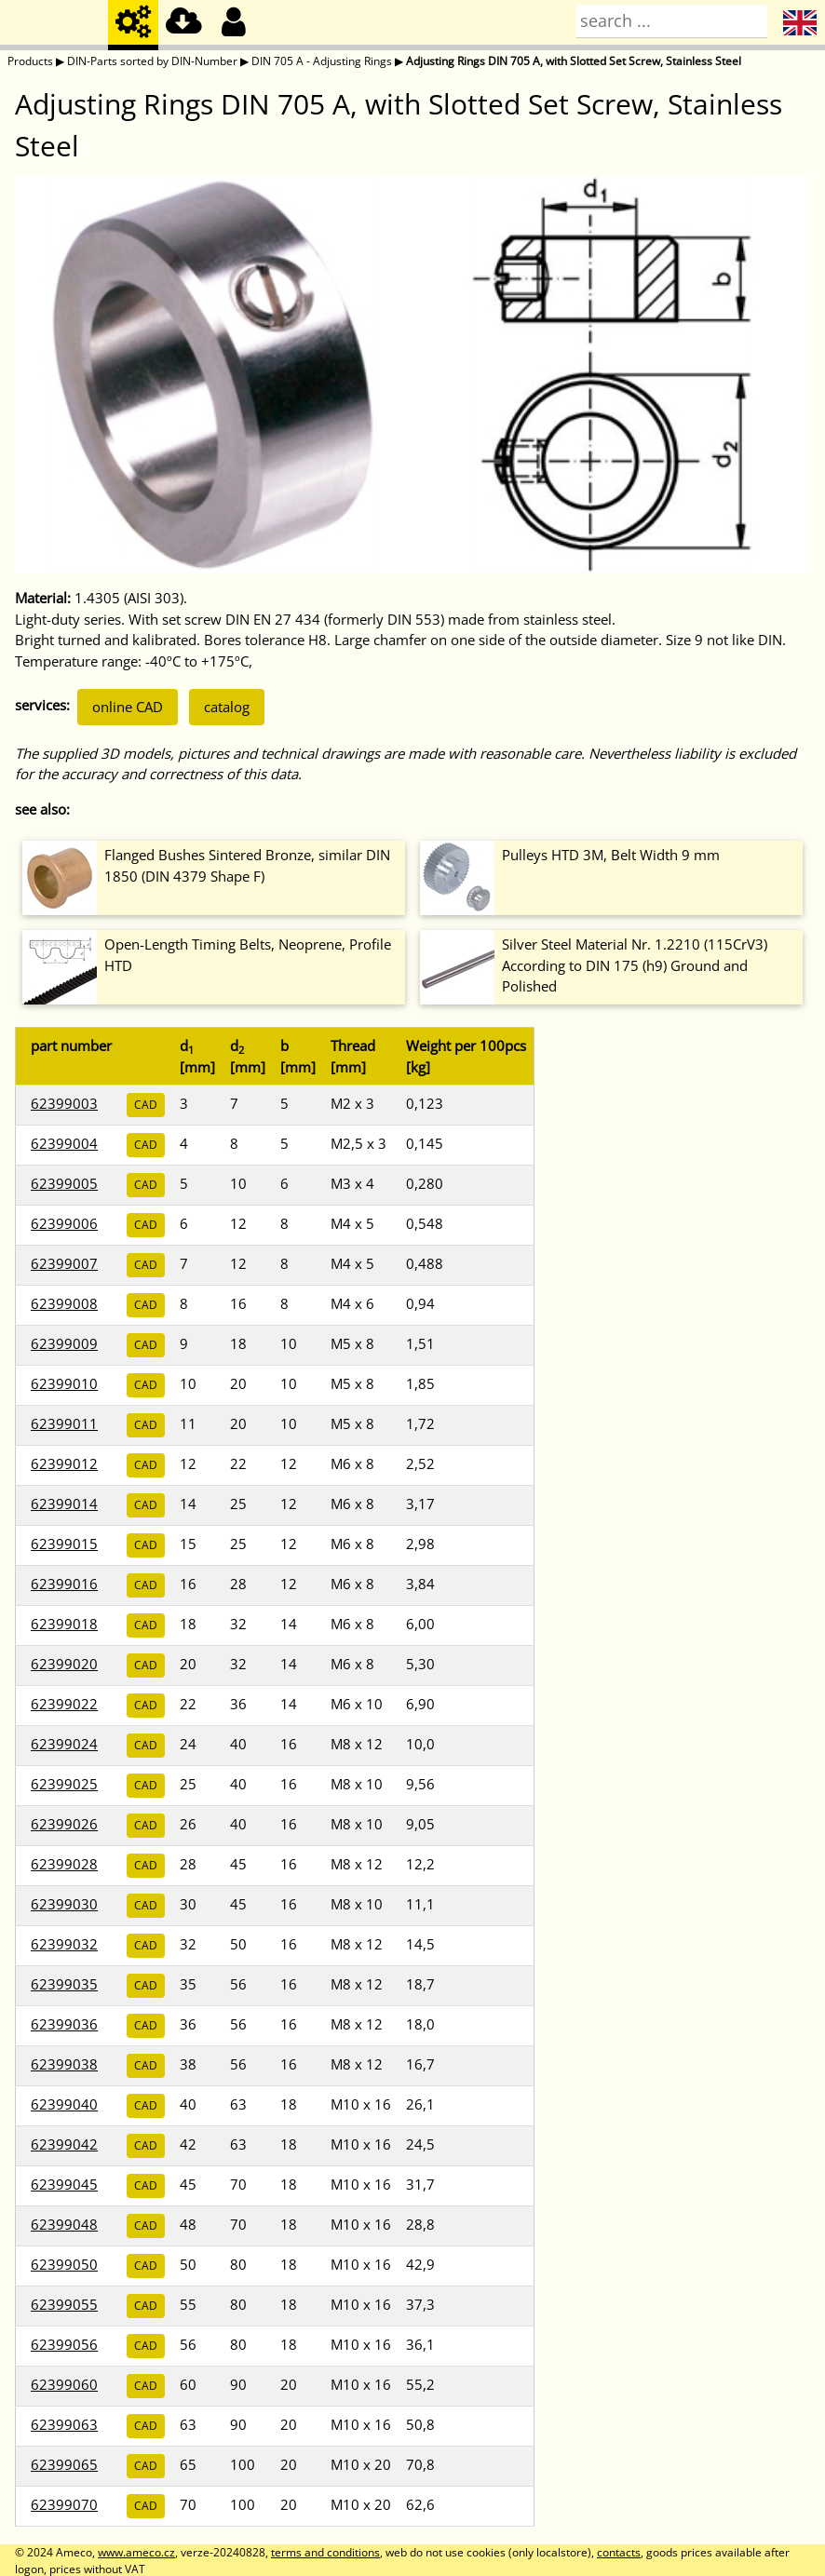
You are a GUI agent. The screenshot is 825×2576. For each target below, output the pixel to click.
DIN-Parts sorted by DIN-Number (152, 61)
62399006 (64, 1223)
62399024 (64, 1743)
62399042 (64, 2144)
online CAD (127, 706)
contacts (619, 2552)
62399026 (64, 1823)
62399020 (64, 1663)
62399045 (64, 2184)
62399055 (64, 2304)
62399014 (64, 1503)
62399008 (64, 1303)
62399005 (64, 1183)
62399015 (64, 1543)
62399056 (64, 2344)
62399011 (64, 1423)
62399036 (64, 2024)
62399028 (64, 1863)
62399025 (64, 1783)
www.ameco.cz (136, 2552)
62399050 (64, 2264)
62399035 (64, 1984)
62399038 (64, 2064)
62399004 (64, 1143)
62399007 (64, 1263)
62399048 (64, 2224)
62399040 (64, 2104)
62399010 (64, 1383)
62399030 (64, 1904)
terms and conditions (325, 2552)
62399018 (64, 1623)
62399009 (64, 1343)
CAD (145, 1105)
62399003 (64, 1103)
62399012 (64, 1463)
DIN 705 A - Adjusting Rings (321, 61)
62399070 (64, 2504)
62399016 (64, 1583)
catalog (227, 706)
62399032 (64, 1944)
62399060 (64, 2384)
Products (30, 61)
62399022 (64, 1703)
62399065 (64, 2464)
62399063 (64, 2424)
